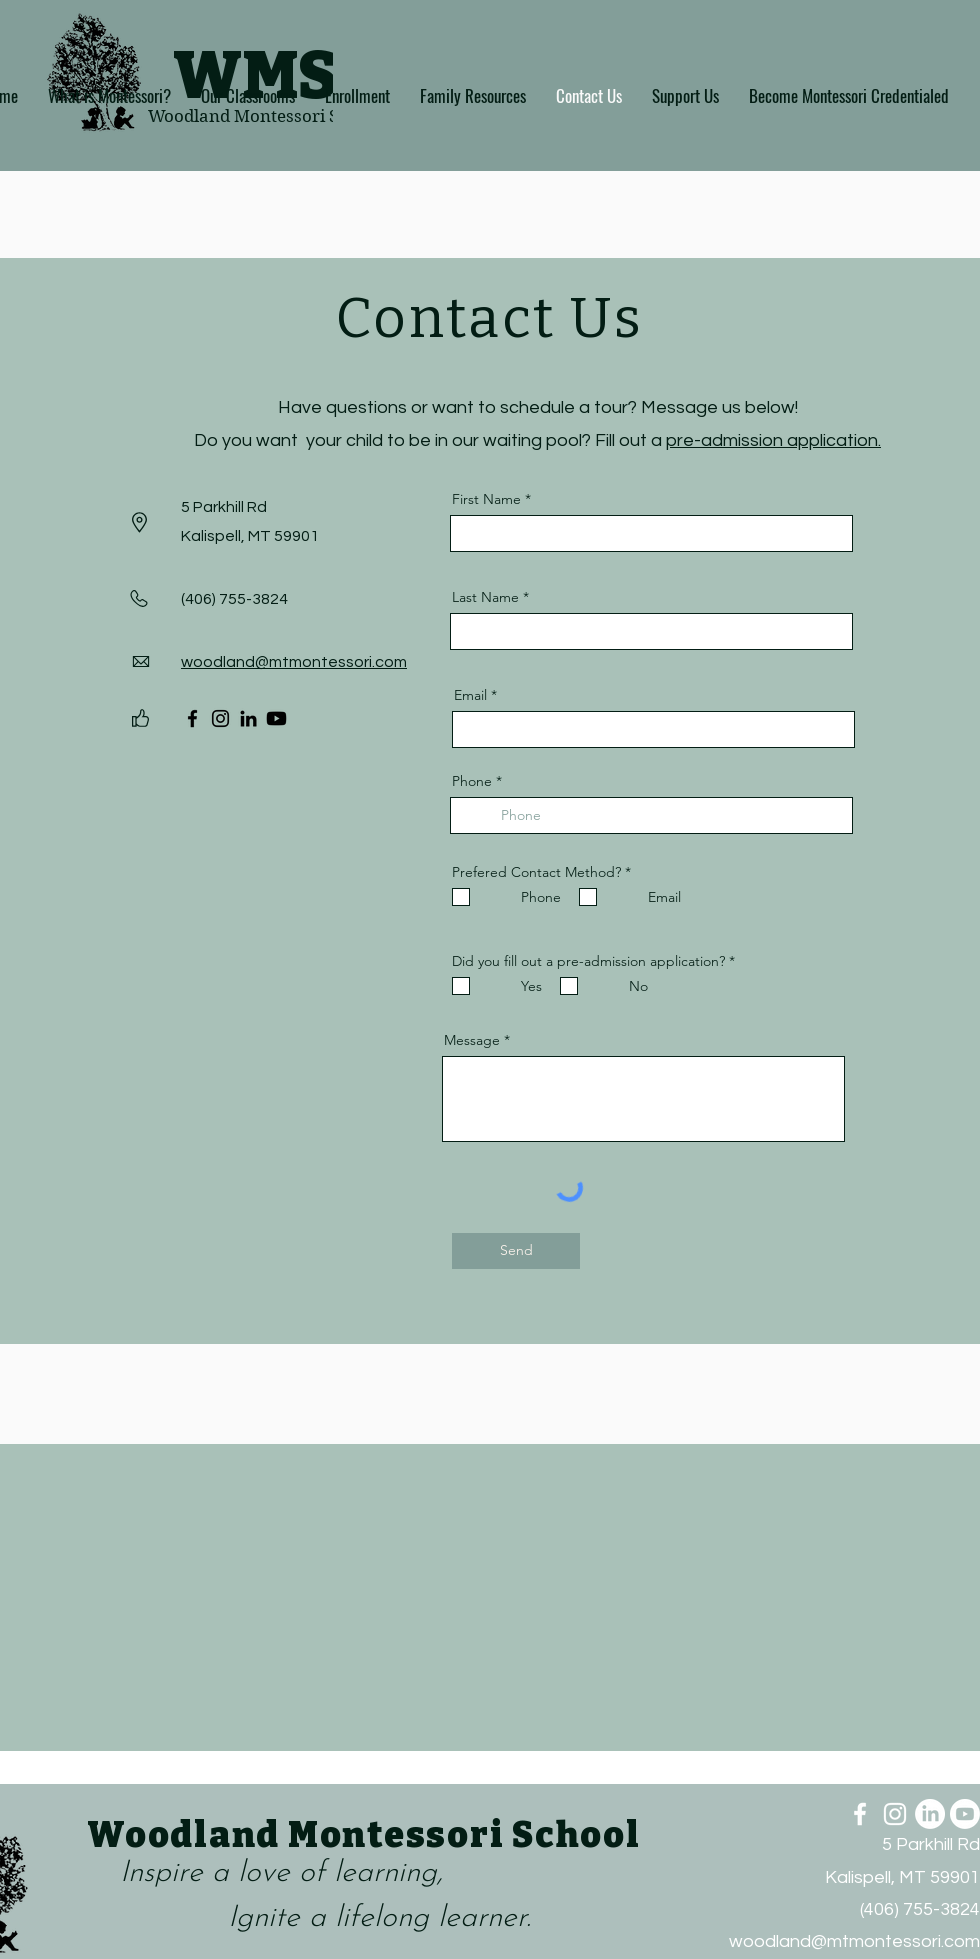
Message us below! (719, 407)
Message (472, 1040)
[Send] (516, 1251)
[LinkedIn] (248, 718)
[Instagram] (220, 718)
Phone (472, 781)
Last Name (485, 597)
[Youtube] (276, 718)
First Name (486, 499)
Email (470, 695)
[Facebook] (192, 718)
